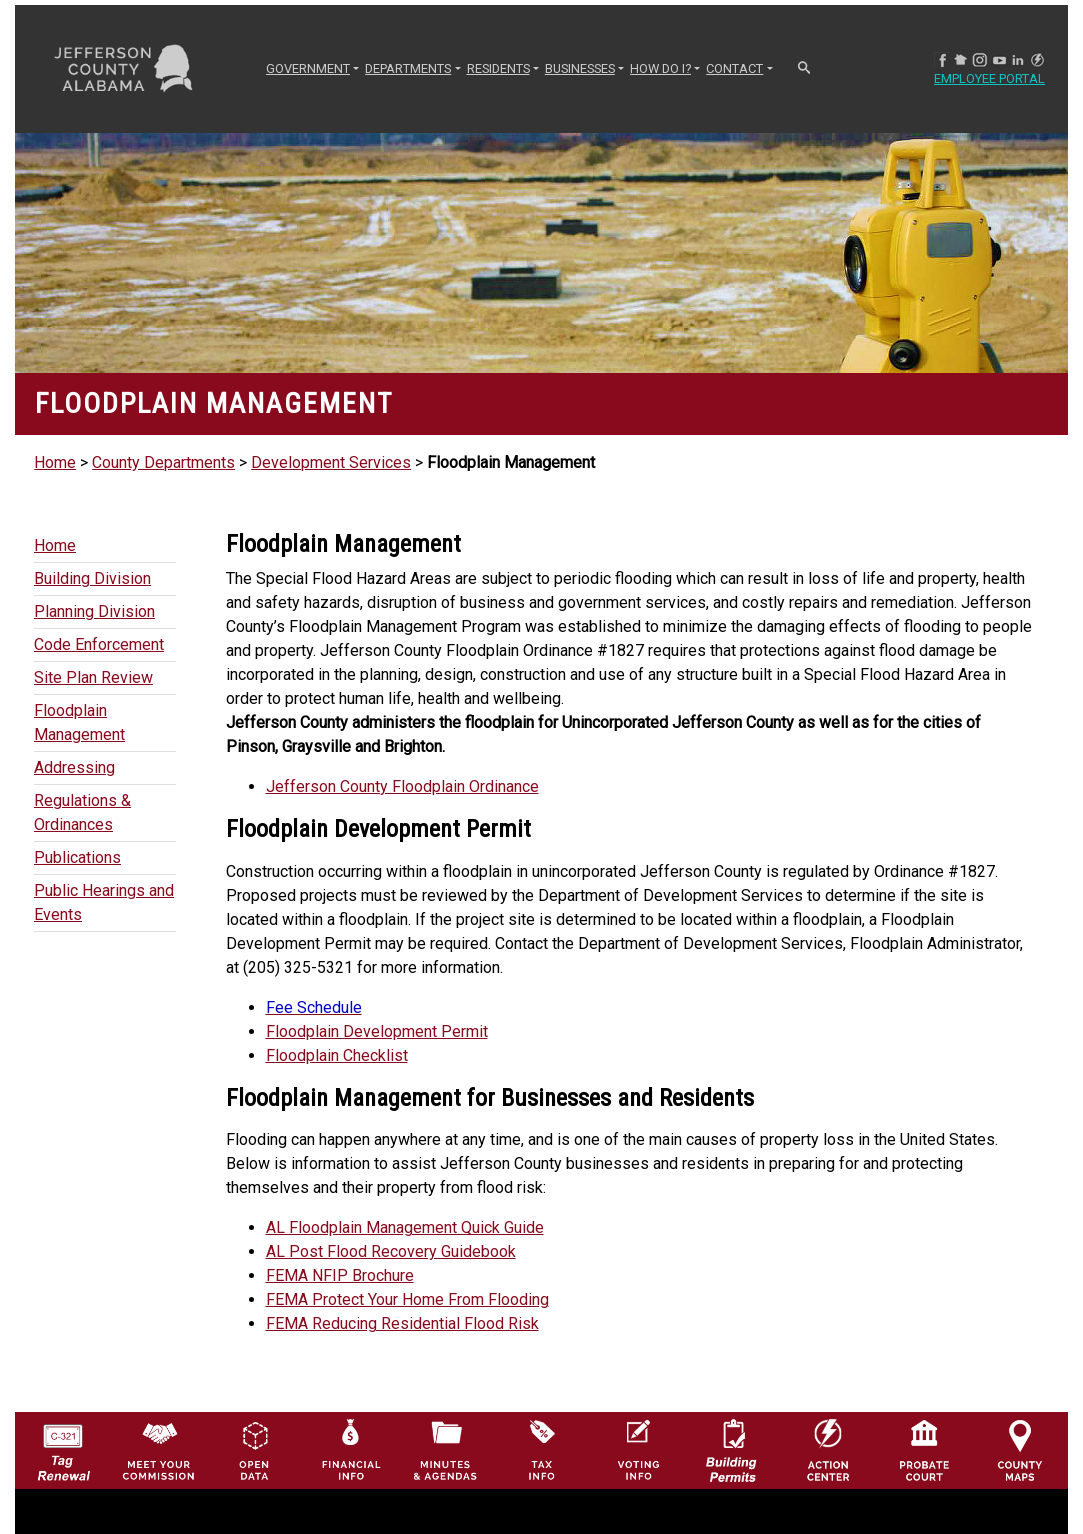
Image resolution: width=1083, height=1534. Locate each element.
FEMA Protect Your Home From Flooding (407, 1299)
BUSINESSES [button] (580, 68)
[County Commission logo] (158, 1449)
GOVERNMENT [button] (308, 68)
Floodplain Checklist (337, 1055)
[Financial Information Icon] (350, 1449)
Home (55, 462)
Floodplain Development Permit (377, 1031)
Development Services (331, 462)
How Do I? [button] (660, 68)
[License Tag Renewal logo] (63, 1446)
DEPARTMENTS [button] (408, 68)
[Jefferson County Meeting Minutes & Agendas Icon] (445, 1449)
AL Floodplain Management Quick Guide (405, 1227)
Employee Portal (998, 80)
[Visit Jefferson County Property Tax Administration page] (541, 1449)
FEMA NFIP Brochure (340, 1275)
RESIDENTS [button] (498, 68)
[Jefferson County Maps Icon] (1020, 1449)
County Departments (163, 462)
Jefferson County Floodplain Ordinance (402, 786)
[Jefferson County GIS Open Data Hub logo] (254, 1449)
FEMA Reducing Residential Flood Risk (402, 1323)
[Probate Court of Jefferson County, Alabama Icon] (924, 1449)
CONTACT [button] (734, 68)
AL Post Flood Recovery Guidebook (391, 1251)
